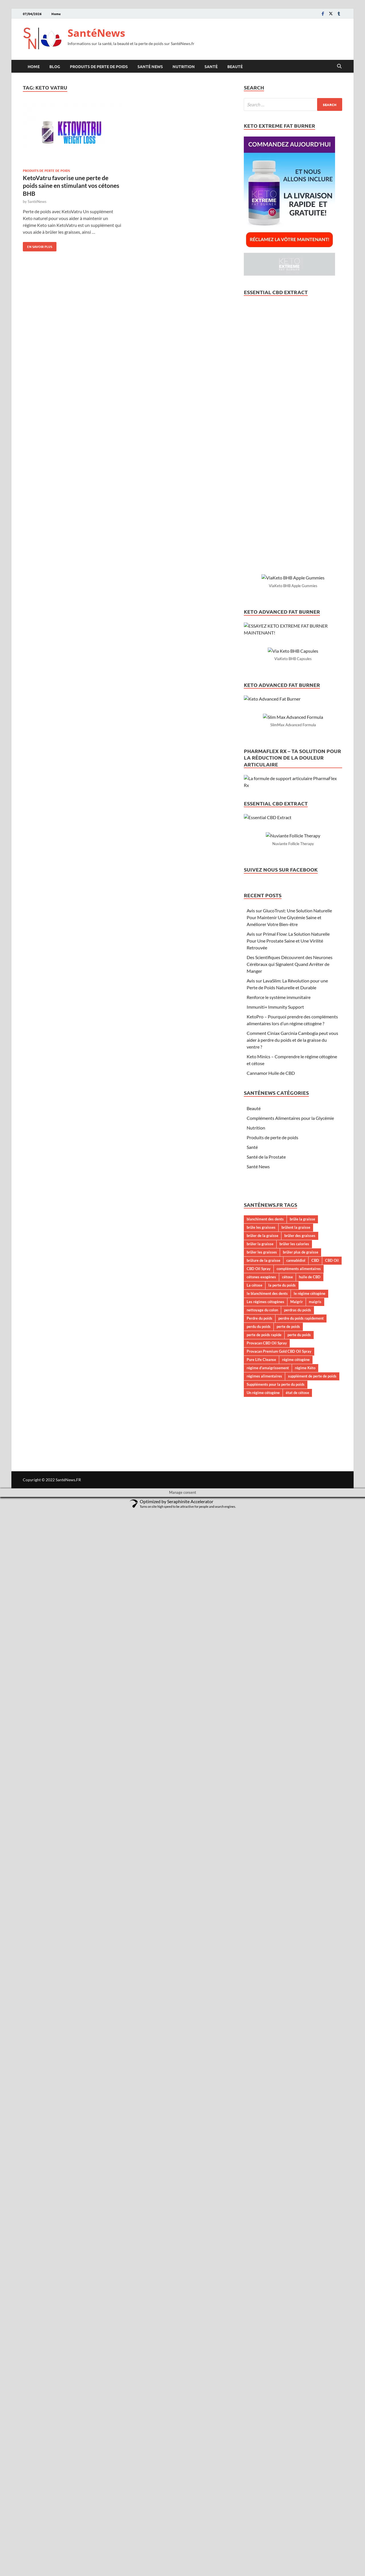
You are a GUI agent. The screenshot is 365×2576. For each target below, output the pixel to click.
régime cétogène (296, 2425)
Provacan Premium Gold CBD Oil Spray (279, 2416)
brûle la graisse (302, 2284)
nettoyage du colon (262, 2375)
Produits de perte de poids (99, 66)
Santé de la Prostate (266, 2222)
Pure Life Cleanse (261, 2425)
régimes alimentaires (264, 2441)
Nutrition (184, 66)
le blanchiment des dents (267, 2359)
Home (56, 13)
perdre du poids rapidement (301, 2383)
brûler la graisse (260, 2309)
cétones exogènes (261, 2342)
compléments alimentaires (299, 2334)
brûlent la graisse (295, 2292)
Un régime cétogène (263, 2458)
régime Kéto (305, 2433)
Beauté (235, 66)
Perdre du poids (259, 2383)
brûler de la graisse (262, 2301)
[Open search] (339, 66)
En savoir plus (37, 245)
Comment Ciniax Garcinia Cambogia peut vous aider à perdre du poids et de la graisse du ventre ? (292, 2105)
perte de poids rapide (264, 2400)
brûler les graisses (262, 2317)
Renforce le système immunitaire (279, 2062)
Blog (54, 66)
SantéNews (96, 33)
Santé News (150, 66)
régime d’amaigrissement (268, 2433)
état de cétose (297, 2458)
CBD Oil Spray (259, 2334)
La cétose (254, 2350)
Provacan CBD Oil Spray (267, 2408)
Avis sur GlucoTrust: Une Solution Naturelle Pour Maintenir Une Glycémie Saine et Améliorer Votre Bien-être (289, 1982)
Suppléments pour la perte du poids (276, 2449)
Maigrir (296, 2367)
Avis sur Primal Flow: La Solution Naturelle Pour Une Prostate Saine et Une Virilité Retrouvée (288, 2006)
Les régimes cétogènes (265, 2367)
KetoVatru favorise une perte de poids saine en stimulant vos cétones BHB (71, 185)
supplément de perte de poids (312, 2441)
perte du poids (299, 2400)
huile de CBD (310, 2342)
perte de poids (288, 2392)
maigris (315, 2367)
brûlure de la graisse (263, 2325)
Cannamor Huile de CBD (271, 2138)
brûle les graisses (261, 2292)
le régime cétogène (309, 2359)
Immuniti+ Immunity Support (275, 2072)
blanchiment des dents (265, 2284)
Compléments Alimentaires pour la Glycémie (290, 2183)
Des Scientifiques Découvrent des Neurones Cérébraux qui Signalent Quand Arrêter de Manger (289, 2029)
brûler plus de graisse (300, 2317)
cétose (287, 2342)
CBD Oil (332, 2325)
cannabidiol (295, 2325)
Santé (211, 66)
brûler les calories (294, 2309)
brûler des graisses (299, 2301)
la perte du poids (282, 2350)
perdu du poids (259, 2392)
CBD (315, 2325)
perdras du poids (297, 2375)
